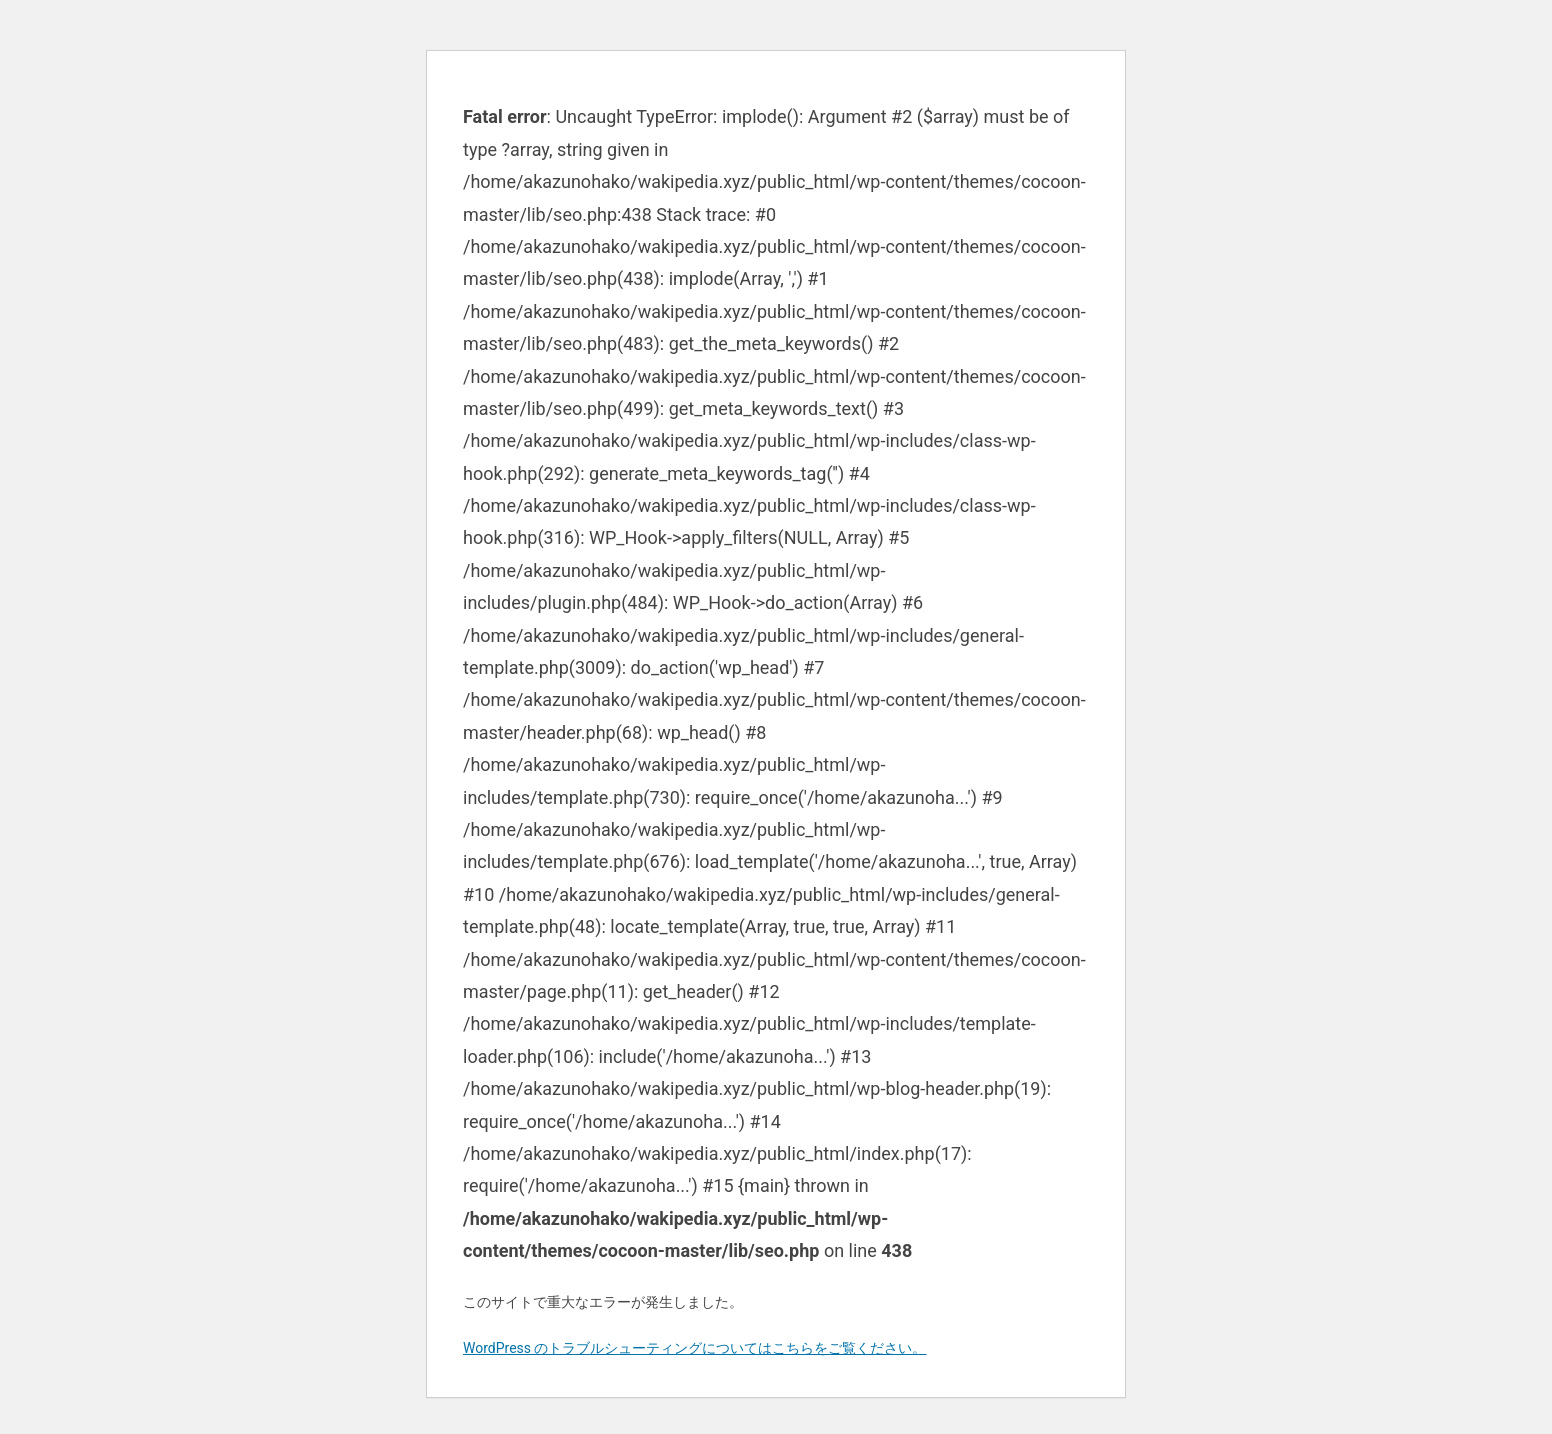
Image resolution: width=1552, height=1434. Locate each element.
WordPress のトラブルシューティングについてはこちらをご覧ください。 (695, 1348)
